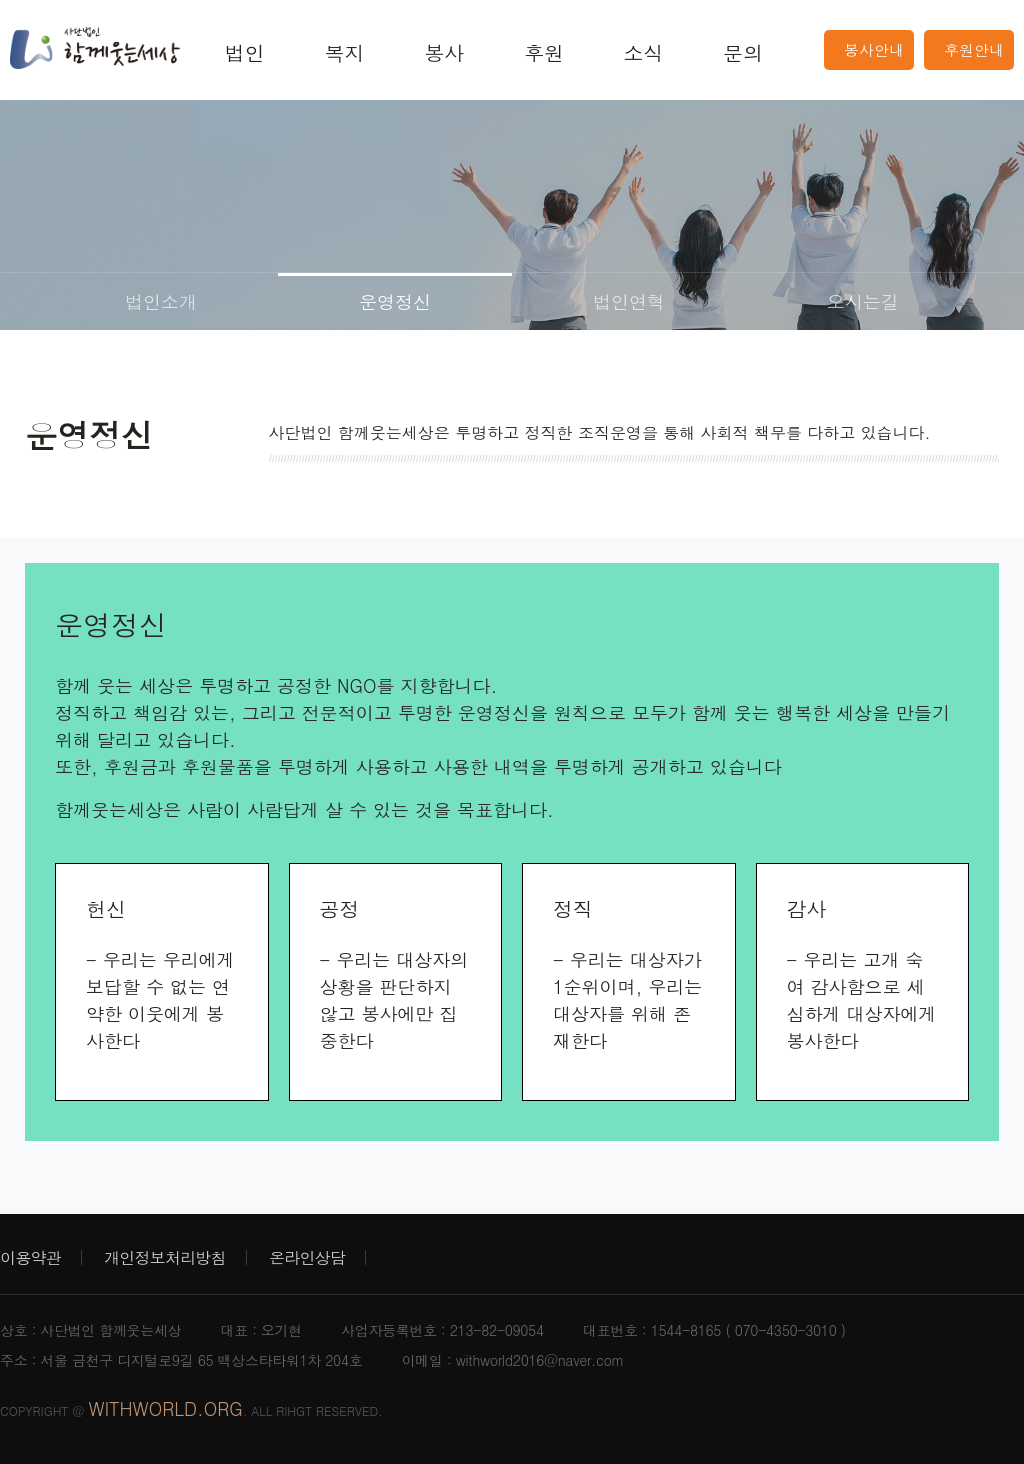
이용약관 (30, 1257)
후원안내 (974, 49)
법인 (245, 52)
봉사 (444, 52)
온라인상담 (307, 1257)
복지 (345, 52)
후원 (544, 52)
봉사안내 (874, 49)
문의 (743, 52)
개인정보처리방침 (165, 1257)
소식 (644, 52)
